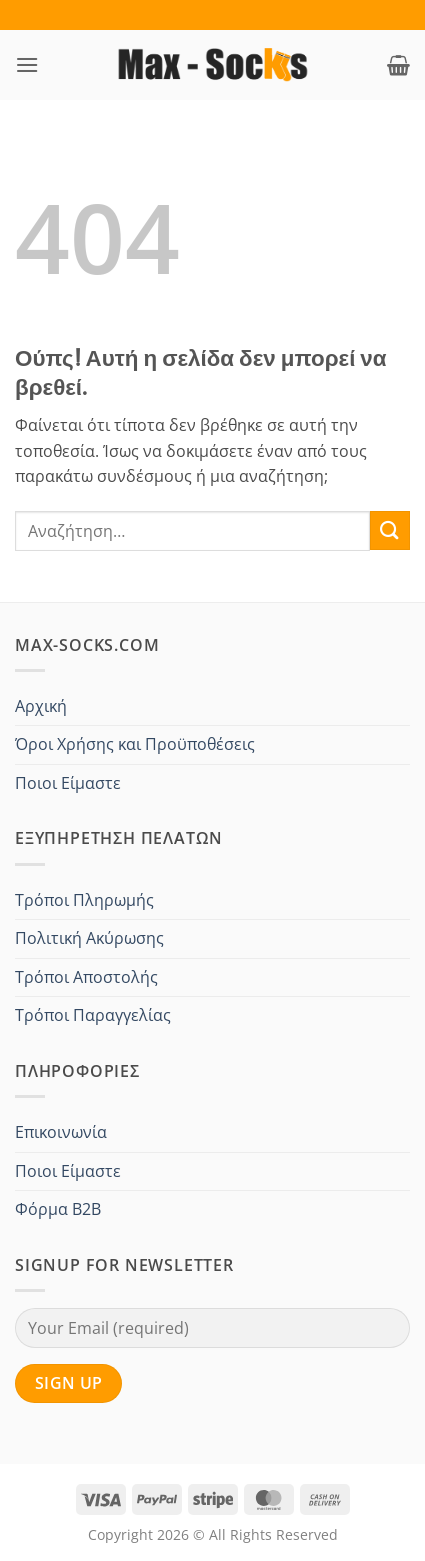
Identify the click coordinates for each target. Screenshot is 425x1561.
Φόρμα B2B (58, 1209)
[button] (27, 64)
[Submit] (390, 530)
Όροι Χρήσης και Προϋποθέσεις (135, 744)
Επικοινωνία (61, 1132)
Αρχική (41, 706)
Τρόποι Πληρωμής (84, 900)
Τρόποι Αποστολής (86, 977)
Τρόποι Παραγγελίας (93, 1015)
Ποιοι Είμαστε (68, 783)
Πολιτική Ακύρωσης (89, 938)
